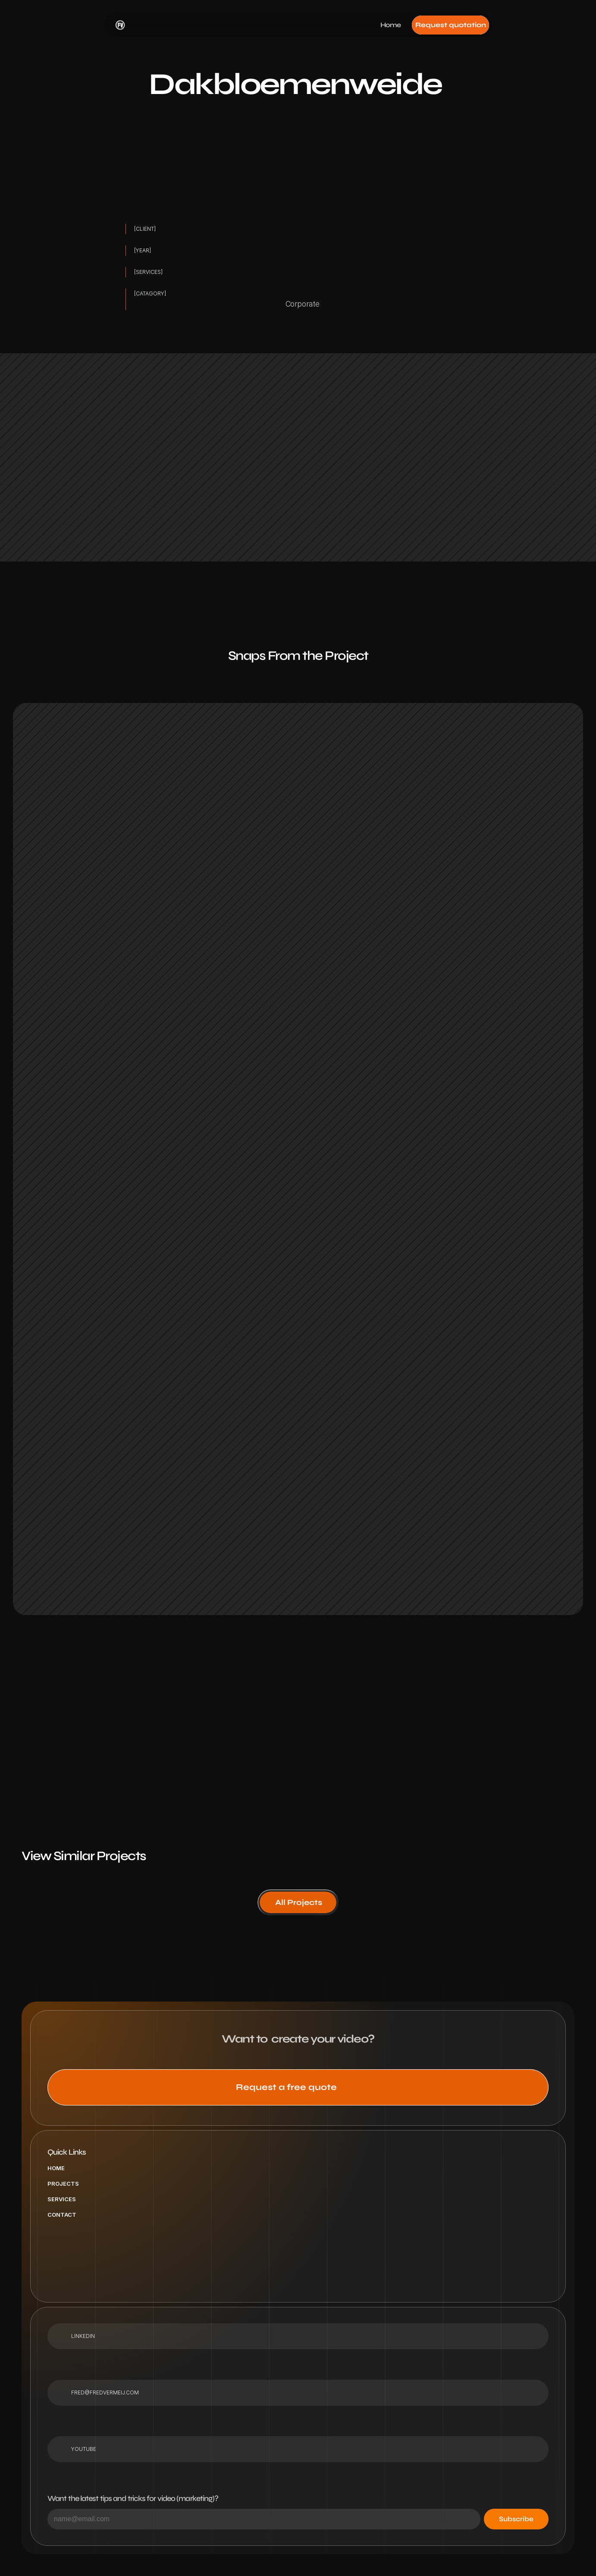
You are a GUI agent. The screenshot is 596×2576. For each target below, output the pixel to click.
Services (61, 2199)
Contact (61, 2214)
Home (56, 2168)
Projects (63, 2183)
